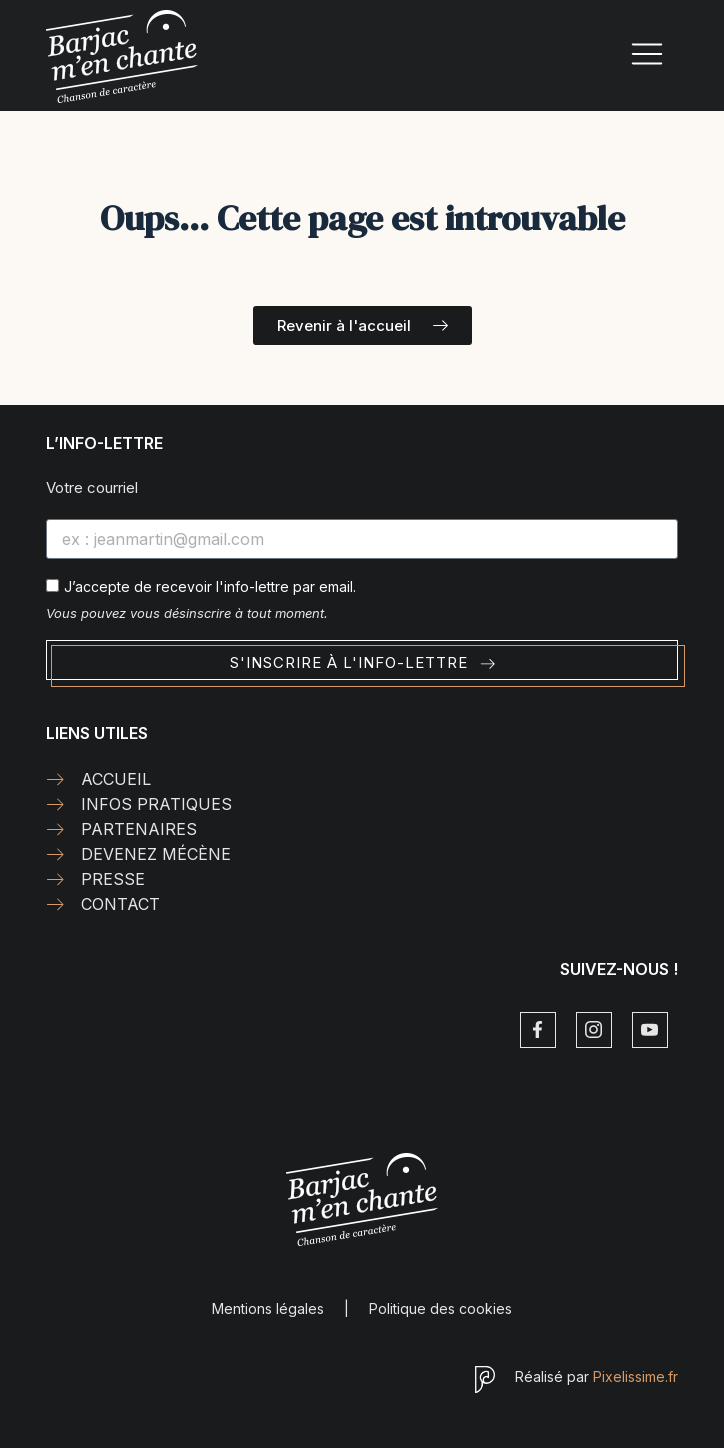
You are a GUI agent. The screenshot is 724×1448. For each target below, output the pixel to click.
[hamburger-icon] (647, 56)
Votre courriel (92, 487)
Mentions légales (268, 1308)
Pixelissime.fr (635, 1376)
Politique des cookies (440, 1308)
